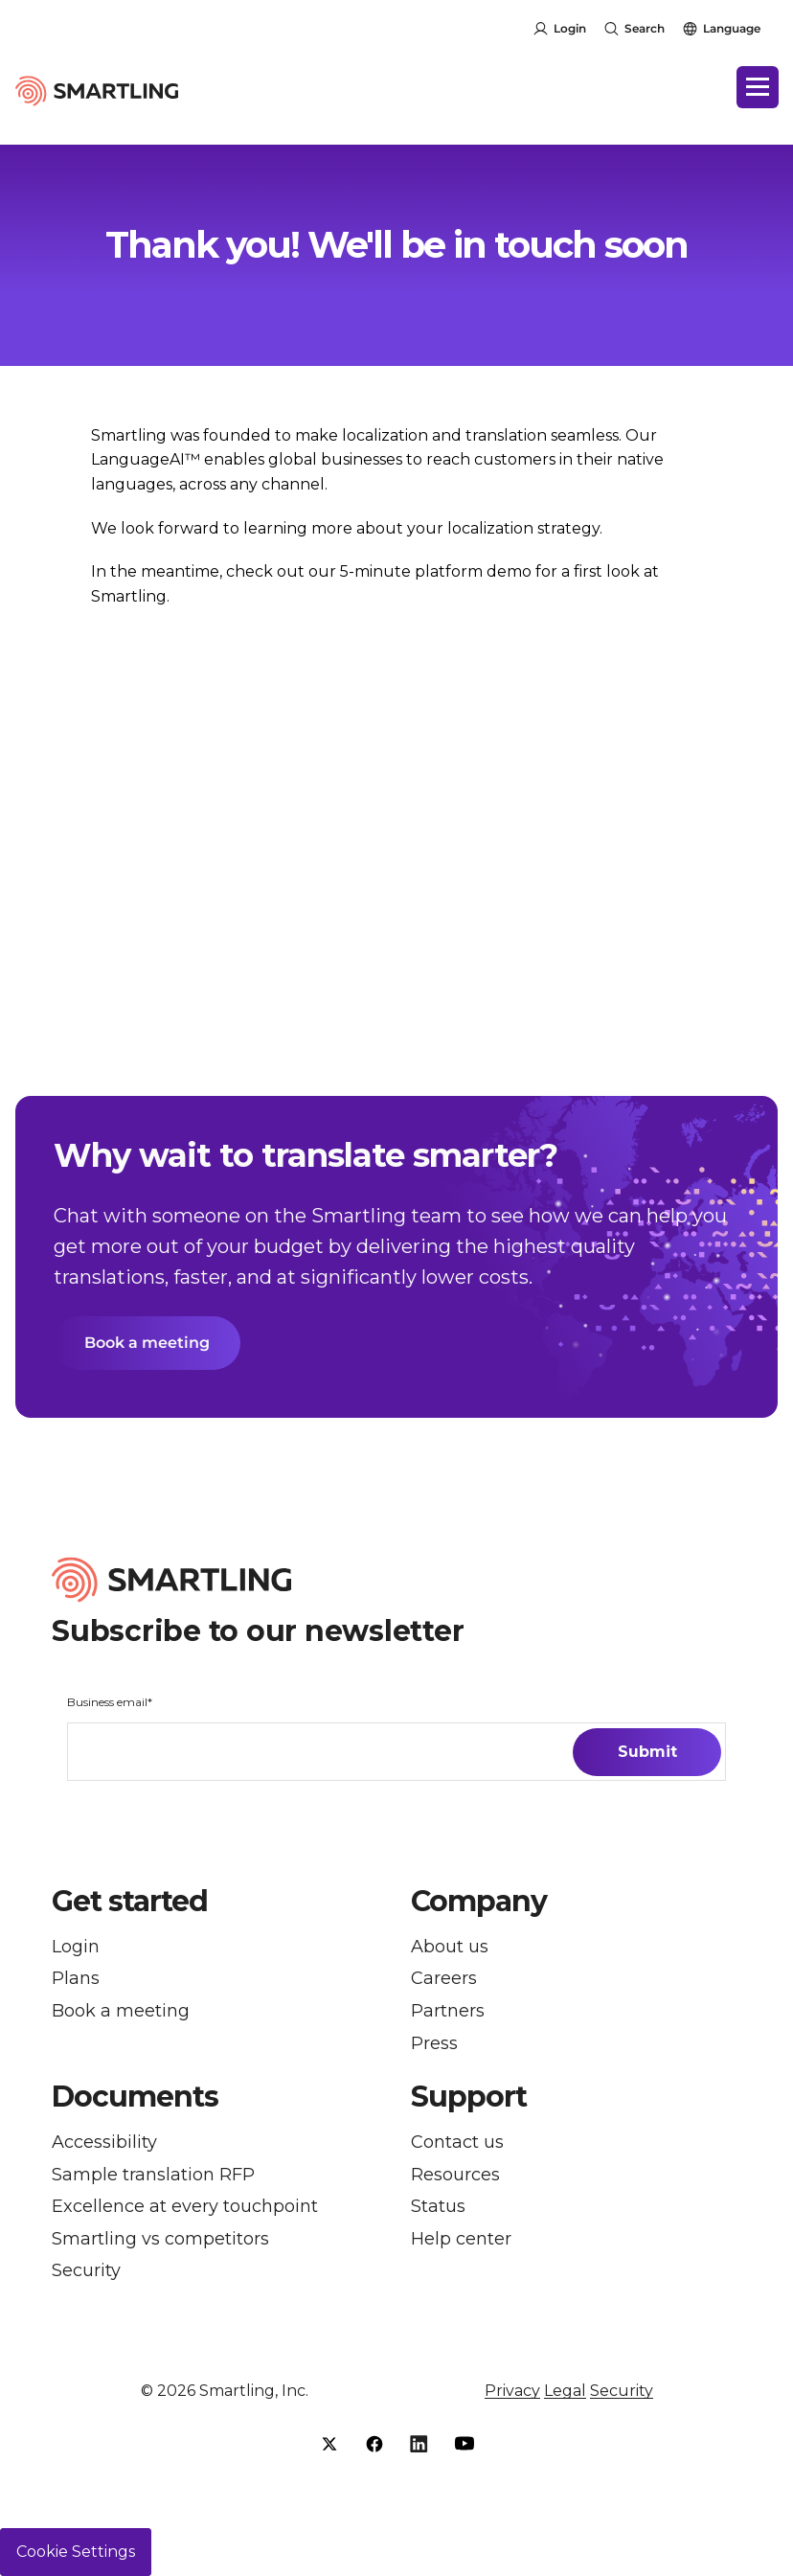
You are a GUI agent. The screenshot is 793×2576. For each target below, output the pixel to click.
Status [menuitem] (438, 2207)
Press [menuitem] (434, 2044)
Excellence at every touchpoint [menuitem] (185, 2207)
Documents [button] (135, 2097)
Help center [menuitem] (461, 2239)
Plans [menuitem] (76, 1979)
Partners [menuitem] (448, 2011)
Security (621, 2391)
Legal (565, 2391)
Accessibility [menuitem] (104, 2142)
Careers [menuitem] (444, 1979)
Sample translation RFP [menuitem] (153, 2175)
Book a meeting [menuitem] (121, 2011)
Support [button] (469, 2097)
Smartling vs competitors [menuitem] (160, 2239)
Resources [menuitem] (455, 2175)
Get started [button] (130, 1901)
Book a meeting (147, 1343)
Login (570, 28)
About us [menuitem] (449, 1947)
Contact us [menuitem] (457, 2142)
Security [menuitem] (86, 2271)
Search (644, 28)
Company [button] (479, 1901)
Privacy (512, 2391)
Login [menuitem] (76, 1947)
